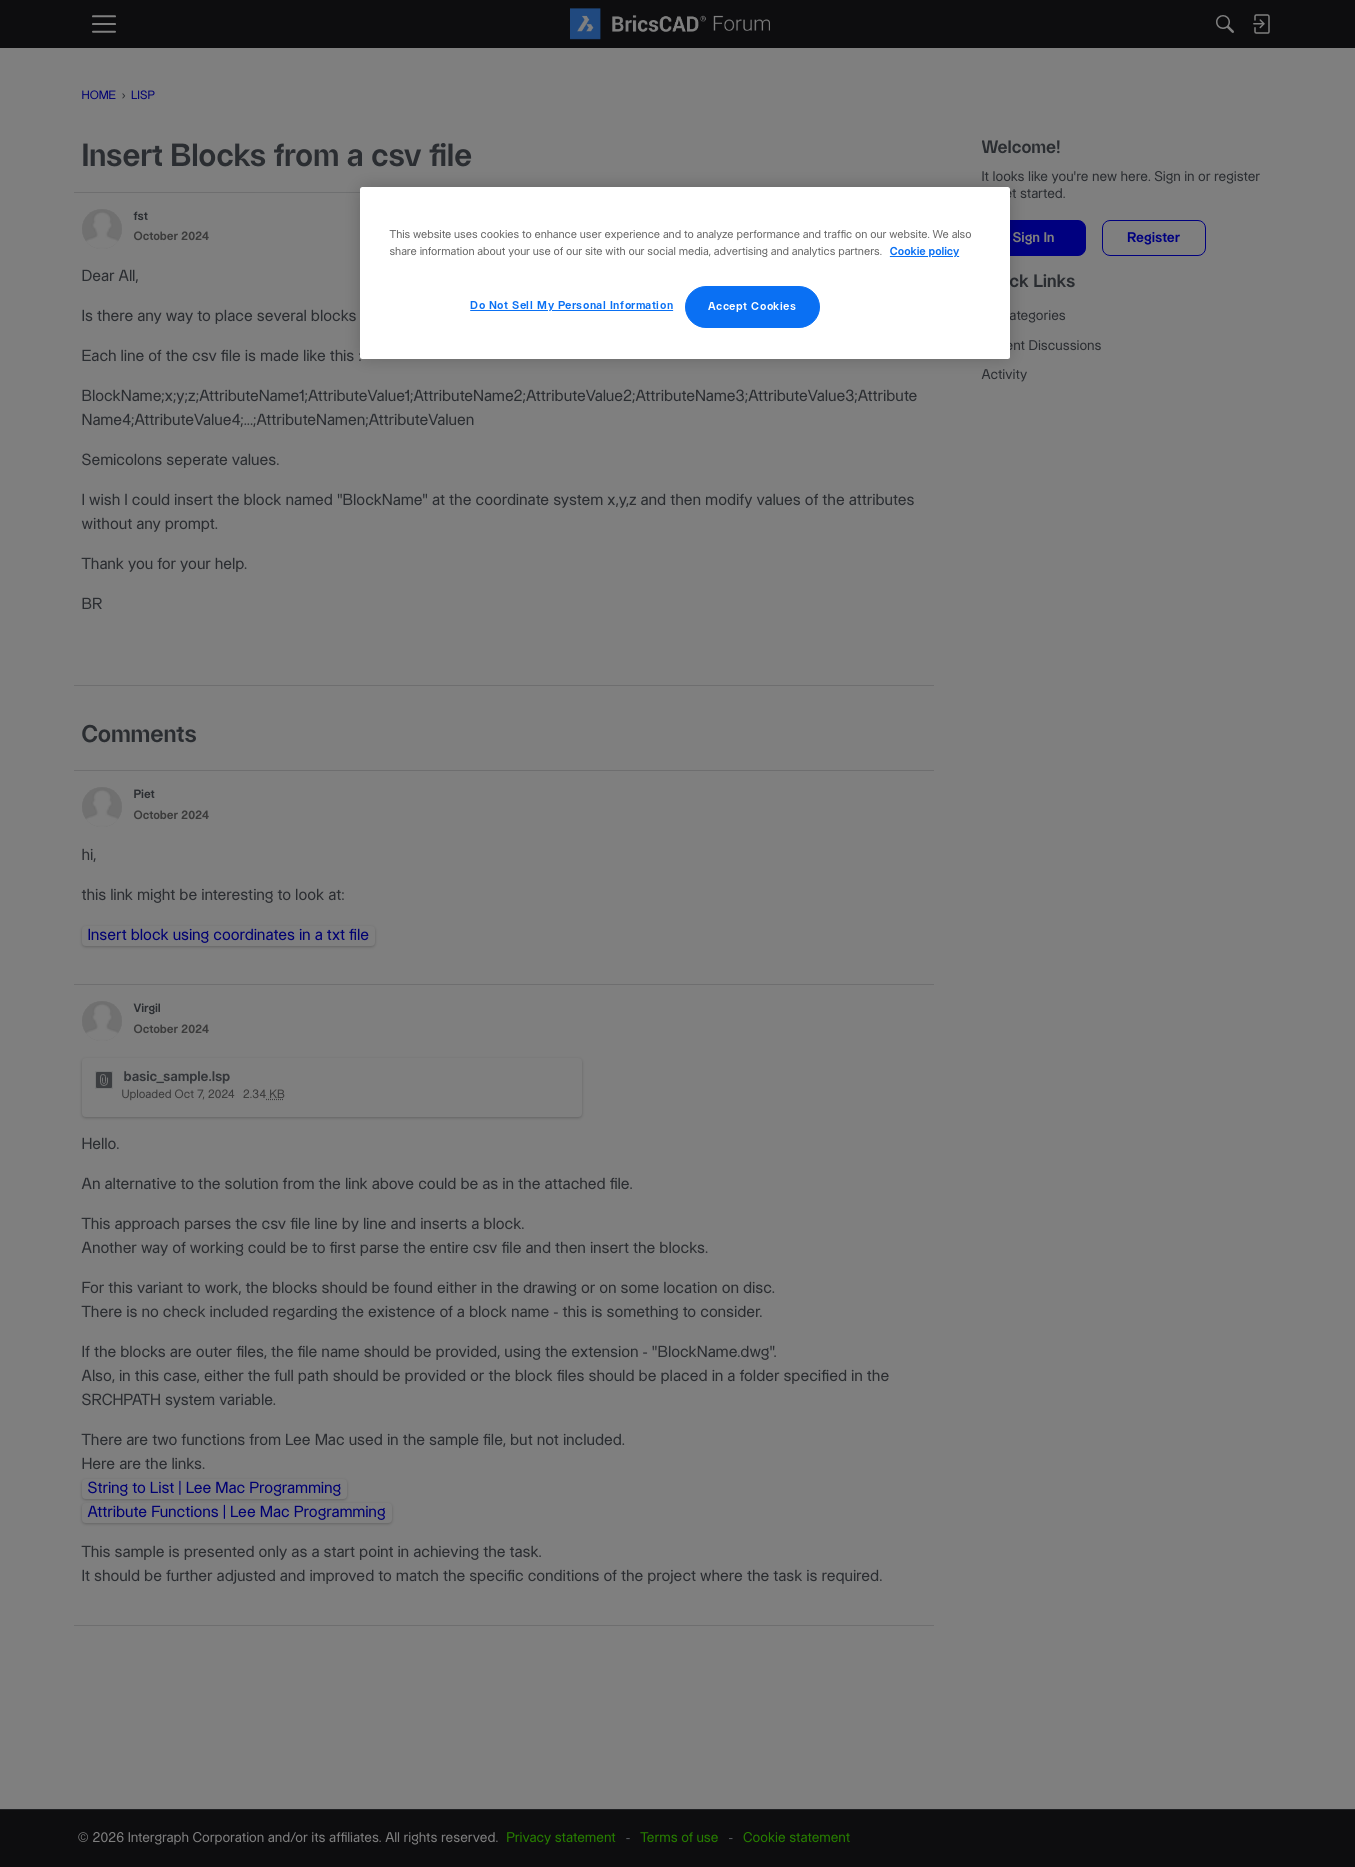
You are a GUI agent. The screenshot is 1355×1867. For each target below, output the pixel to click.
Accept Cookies (752, 306)
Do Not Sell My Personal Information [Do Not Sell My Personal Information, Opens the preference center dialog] (571, 305)
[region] (685, 273)
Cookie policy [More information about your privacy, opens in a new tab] (924, 252)
